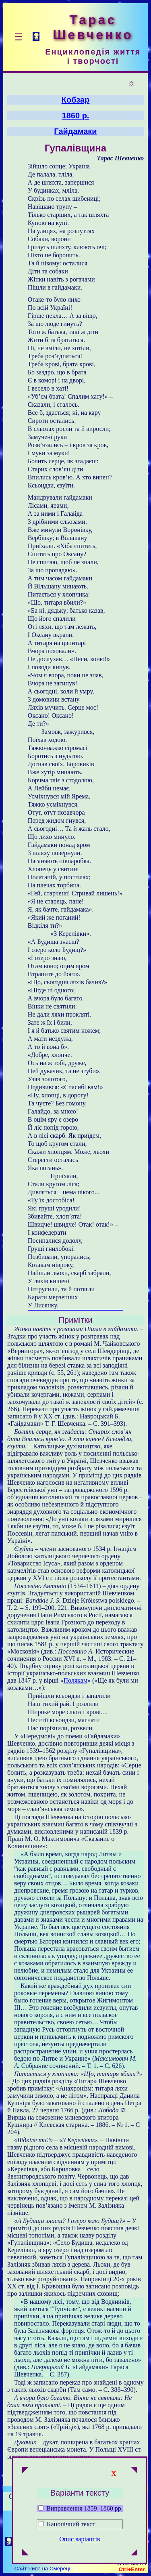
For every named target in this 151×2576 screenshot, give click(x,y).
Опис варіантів (79, 2539)
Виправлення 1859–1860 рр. (80, 2508)
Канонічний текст (71, 2524)
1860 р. (75, 115)
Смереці (60, 2568)
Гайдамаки (75, 131)
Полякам (75, 1680)
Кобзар (76, 99)
